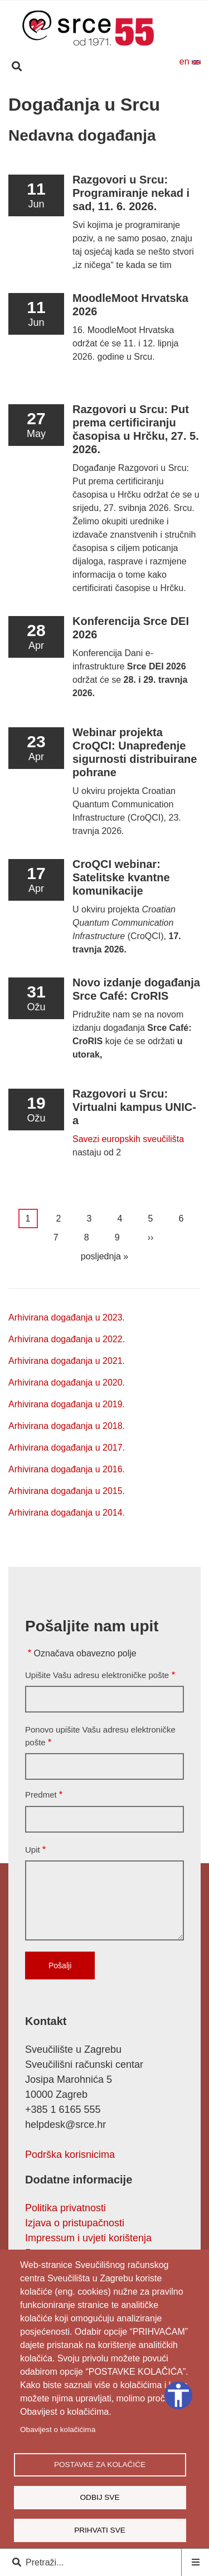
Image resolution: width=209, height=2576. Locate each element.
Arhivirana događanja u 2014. (66, 1512)
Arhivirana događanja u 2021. (66, 1361)
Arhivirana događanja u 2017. (66, 1447)
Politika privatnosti (65, 2207)
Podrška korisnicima (70, 2154)
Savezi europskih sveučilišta (128, 1139)
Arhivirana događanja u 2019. (66, 1404)
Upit (32, 1849)
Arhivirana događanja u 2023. (66, 1317)
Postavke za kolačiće (99, 2464)
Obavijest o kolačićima (57, 2429)
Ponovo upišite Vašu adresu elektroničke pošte (100, 1736)
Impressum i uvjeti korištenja (88, 2238)
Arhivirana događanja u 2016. (66, 1469)
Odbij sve (99, 2497)
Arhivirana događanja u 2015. (66, 1491)
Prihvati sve (99, 2530)
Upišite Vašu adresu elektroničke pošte (97, 1675)
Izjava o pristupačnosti (74, 2222)
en (190, 61)
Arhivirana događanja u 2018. (66, 1426)
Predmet (41, 1794)
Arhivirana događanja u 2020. (66, 1382)
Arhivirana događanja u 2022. (66, 1339)
